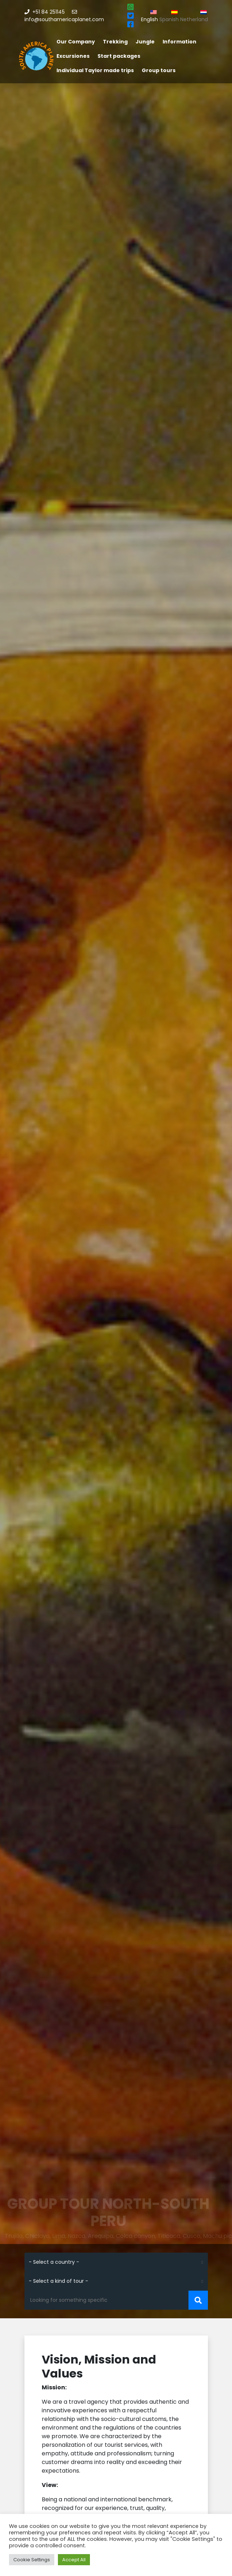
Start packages (118, 56)
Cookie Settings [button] (31, 2559)
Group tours (159, 70)
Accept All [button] (74, 2559)
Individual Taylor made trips (95, 70)
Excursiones (73, 56)
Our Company (75, 41)
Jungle (145, 41)
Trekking (115, 41)
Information (179, 41)
